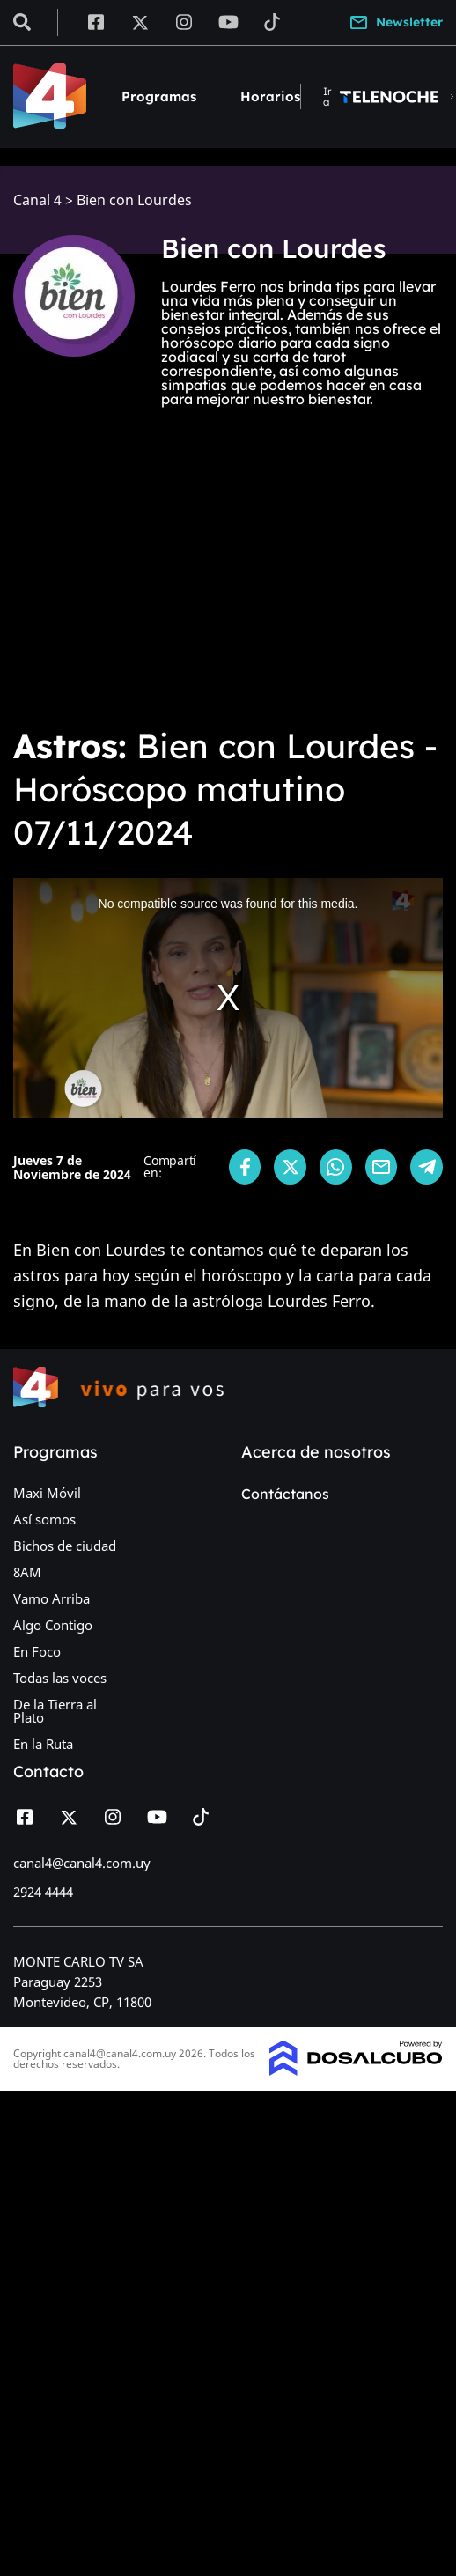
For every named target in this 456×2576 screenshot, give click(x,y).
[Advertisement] (165, 568)
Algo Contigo (52, 1625)
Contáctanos (285, 1493)
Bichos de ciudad (64, 1545)
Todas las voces (60, 1678)
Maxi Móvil (47, 1493)
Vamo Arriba (51, 1598)
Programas (158, 96)
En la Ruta (43, 1744)
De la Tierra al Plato (55, 1710)
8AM (27, 1572)
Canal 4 (37, 200)
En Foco (37, 1651)
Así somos (44, 1519)
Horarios (270, 96)
